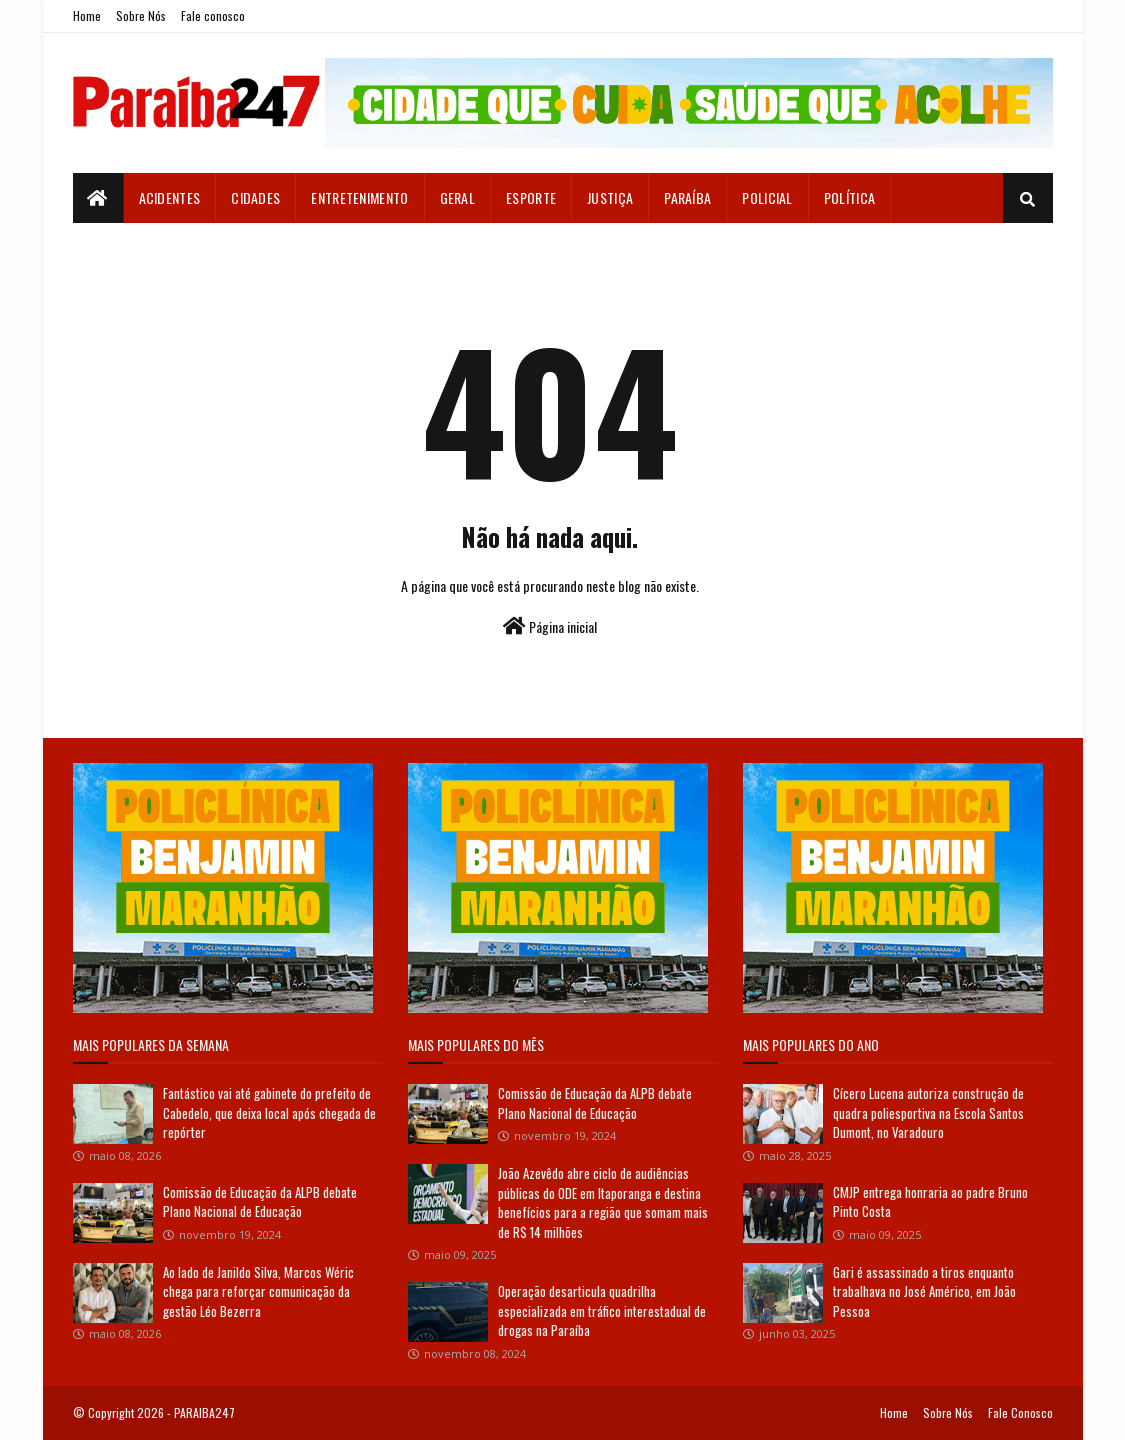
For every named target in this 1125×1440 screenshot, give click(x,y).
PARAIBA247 (204, 1412)
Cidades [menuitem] (255, 197)
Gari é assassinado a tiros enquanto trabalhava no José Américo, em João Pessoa (924, 1291)
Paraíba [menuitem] (687, 197)
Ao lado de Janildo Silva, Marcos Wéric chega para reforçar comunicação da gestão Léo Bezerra (258, 1291)
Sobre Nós (141, 15)
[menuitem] (98, 198)
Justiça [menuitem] (610, 197)
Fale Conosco (1020, 1412)
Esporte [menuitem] (531, 197)
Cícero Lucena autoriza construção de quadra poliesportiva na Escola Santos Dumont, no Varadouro (928, 1112)
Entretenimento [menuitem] (359, 197)
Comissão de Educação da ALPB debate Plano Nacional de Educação (260, 1202)
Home (87, 15)
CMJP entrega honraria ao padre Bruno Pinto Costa (930, 1202)
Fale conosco (213, 15)
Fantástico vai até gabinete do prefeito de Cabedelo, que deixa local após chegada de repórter (269, 1112)
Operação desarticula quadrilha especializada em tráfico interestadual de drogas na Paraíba (602, 1310)
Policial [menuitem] (767, 197)
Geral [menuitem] (458, 197)
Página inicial (550, 626)
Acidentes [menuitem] (170, 197)
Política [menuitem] (849, 197)
